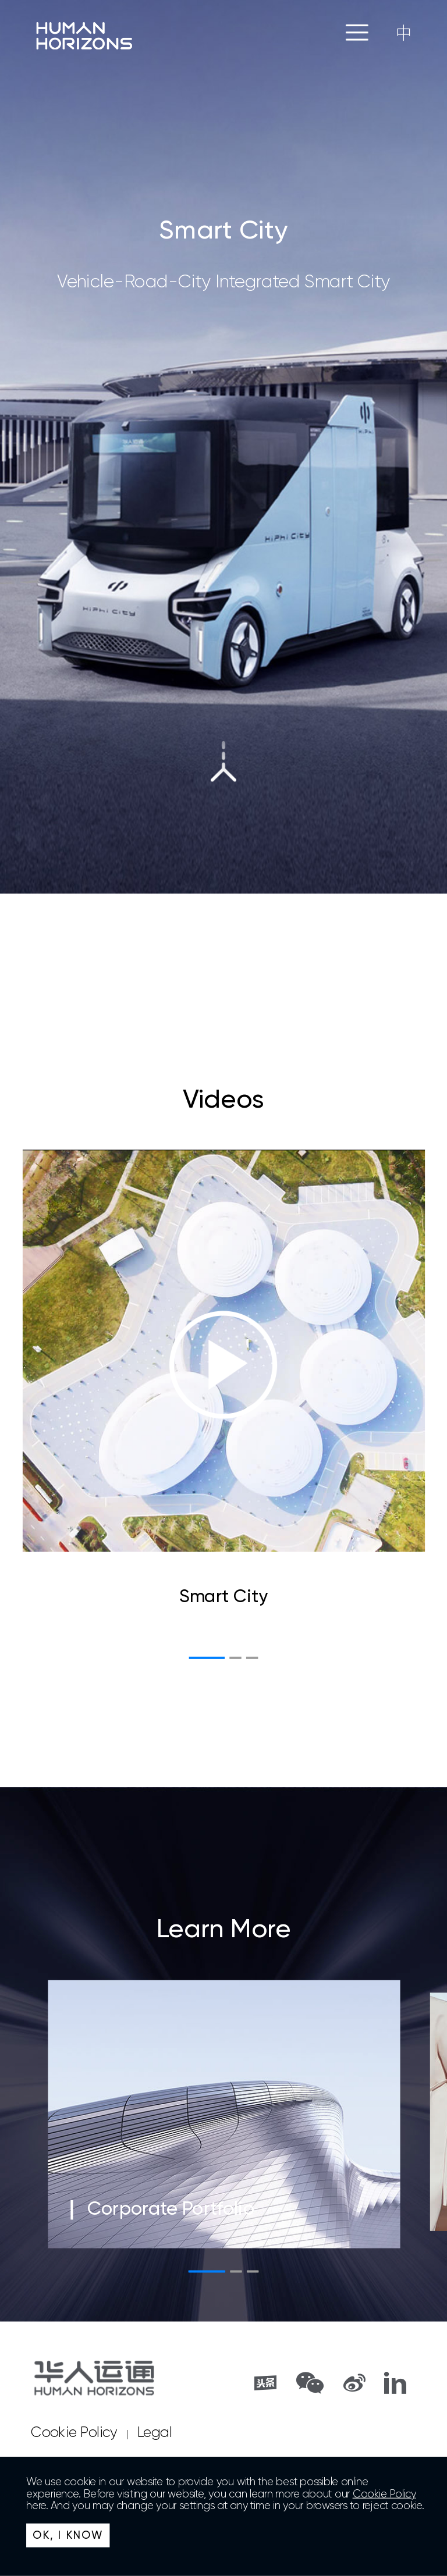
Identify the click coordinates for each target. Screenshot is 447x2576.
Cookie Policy (74, 2432)
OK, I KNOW (68, 2535)
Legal (154, 2432)
